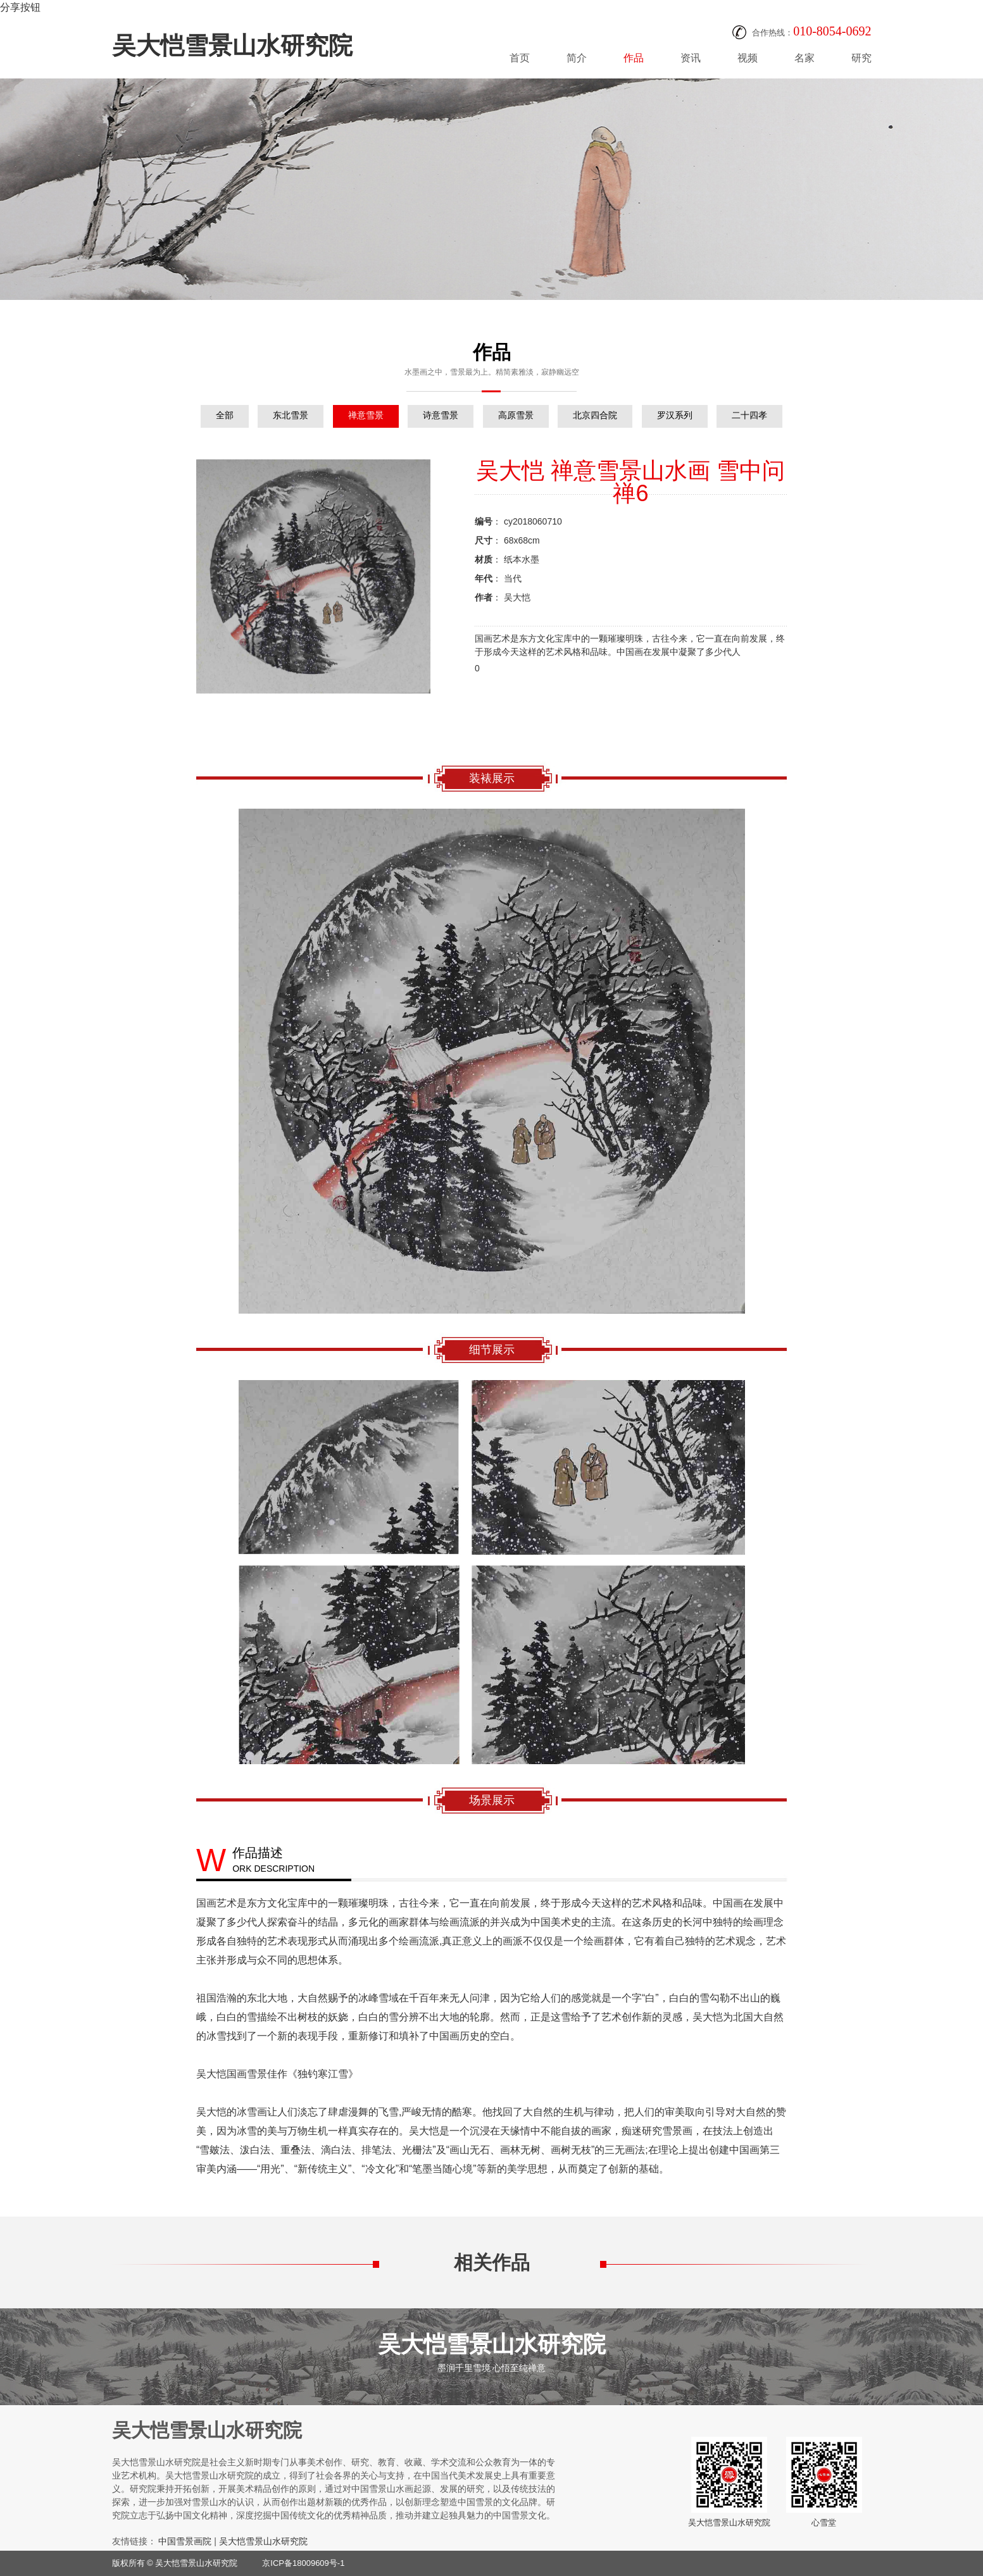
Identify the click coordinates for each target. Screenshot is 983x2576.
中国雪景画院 (184, 2541)
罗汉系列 (674, 415)
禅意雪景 (366, 415)
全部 (225, 415)
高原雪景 (516, 415)
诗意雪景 (440, 415)
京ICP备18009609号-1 (303, 2563)
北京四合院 (595, 415)
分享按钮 (20, 7)
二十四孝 (749, 415)
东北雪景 (290, 415)
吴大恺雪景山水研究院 (232, 45)
